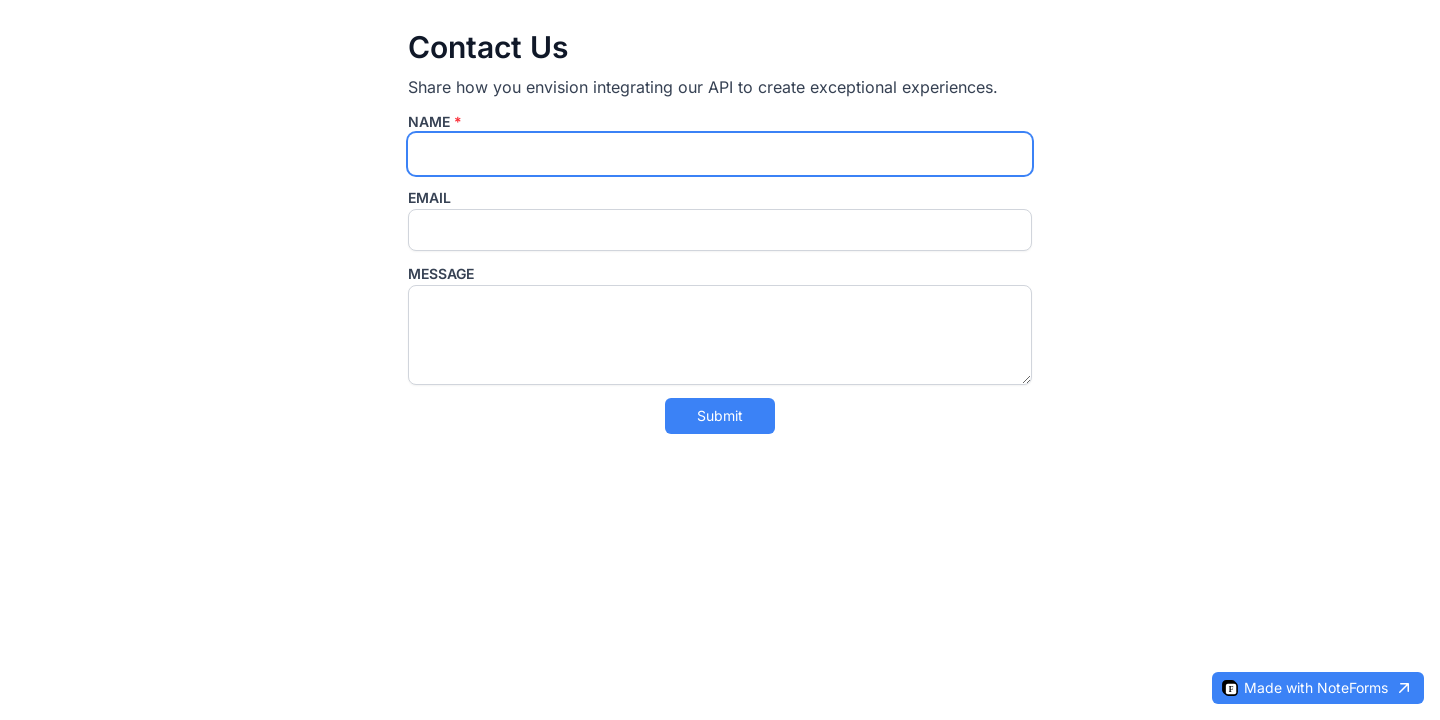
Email (429, 197)
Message (441, 273)
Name (435, 121)
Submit (720, 415)
